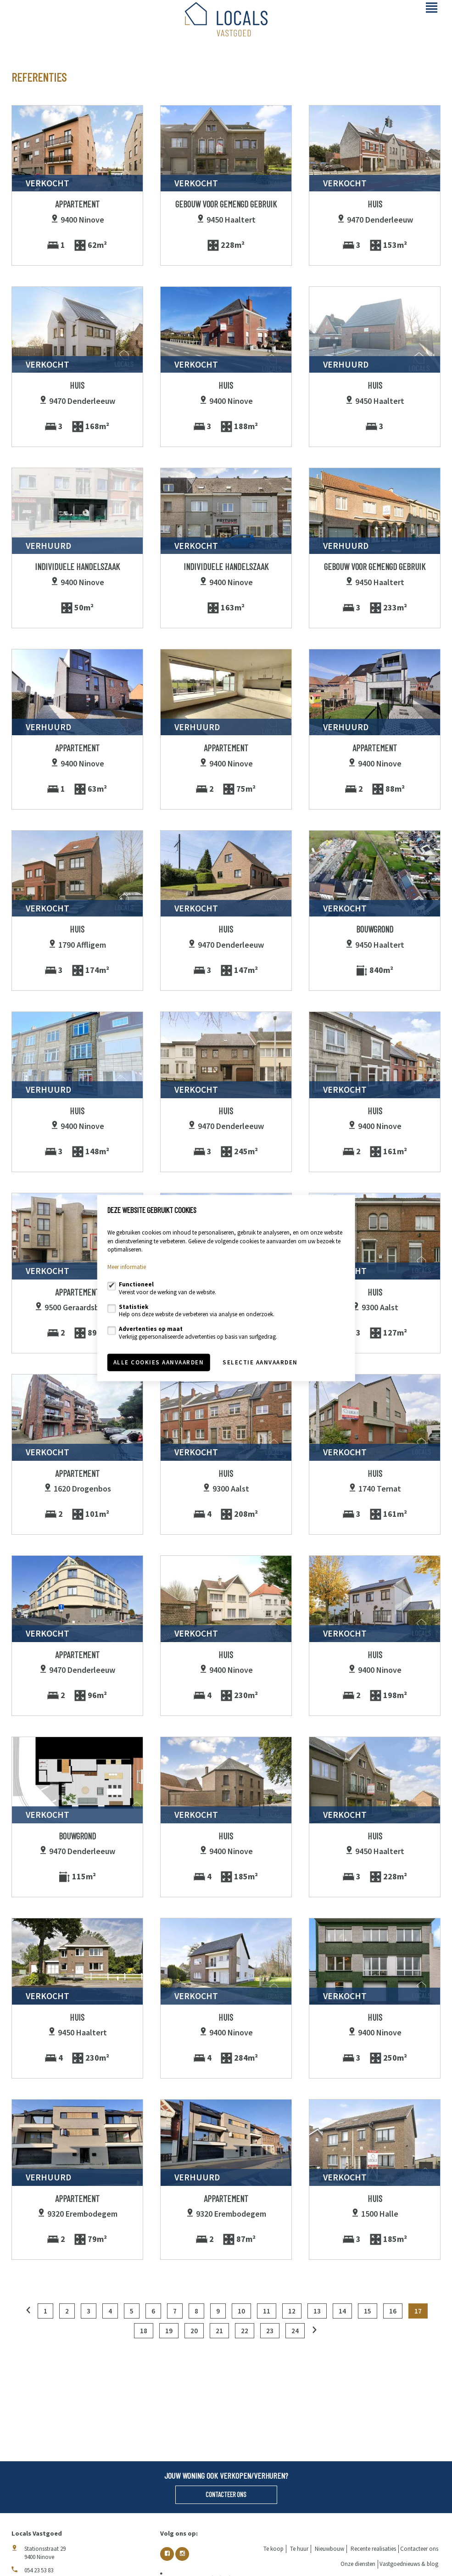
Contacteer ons (226, 2494)
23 (269, 2330)
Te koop (273, 2549)
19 (169, 2330)
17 (418, 2311)
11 (266, 2311)
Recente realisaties (373, 2549)
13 (317, 2311)
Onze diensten (357, 2564)
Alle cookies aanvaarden (158, 1362)
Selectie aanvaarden (260, 1362)
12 (292, 2311)
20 (194, 2330)
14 (342, 2311)
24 (295, 2330)
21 (219, 2330)
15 (367, 2311)
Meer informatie (126, 1267)
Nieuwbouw (329, 2549)
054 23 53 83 (38, 2570)
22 (244, 2330)
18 (143, 2330)
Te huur (299, 2549)
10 (241, 2311)
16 (392, 2311)
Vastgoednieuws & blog (408, 2564)
